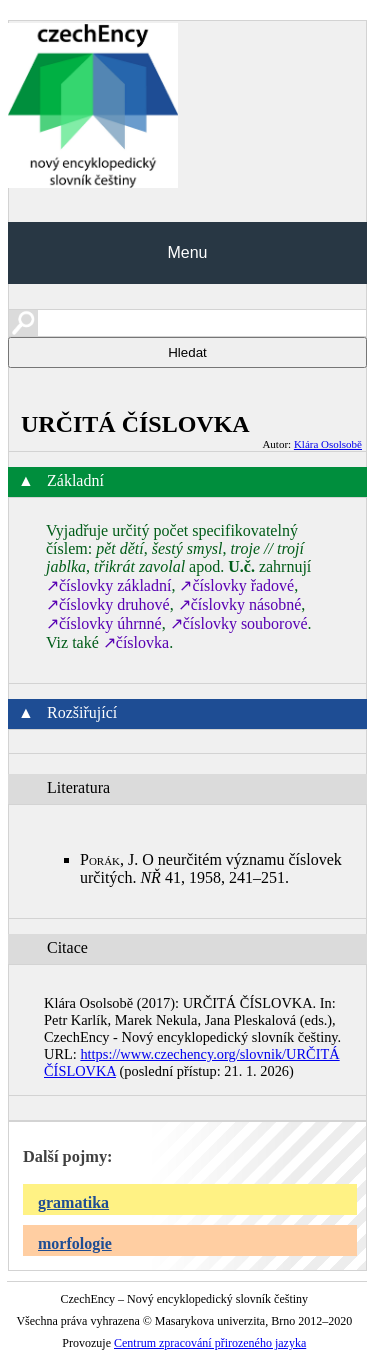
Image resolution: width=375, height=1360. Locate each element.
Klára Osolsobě (328, 444)
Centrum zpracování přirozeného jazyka (210, 1343)
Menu (187, 252)
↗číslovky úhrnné (104, 623)
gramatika (73, 1202)
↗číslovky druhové (108, 604)
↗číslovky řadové (236, 585)
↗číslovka (136, 642)
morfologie (75, 1243)
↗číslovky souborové (239, 623)
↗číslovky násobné (240, 604)
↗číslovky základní (108, 585)
